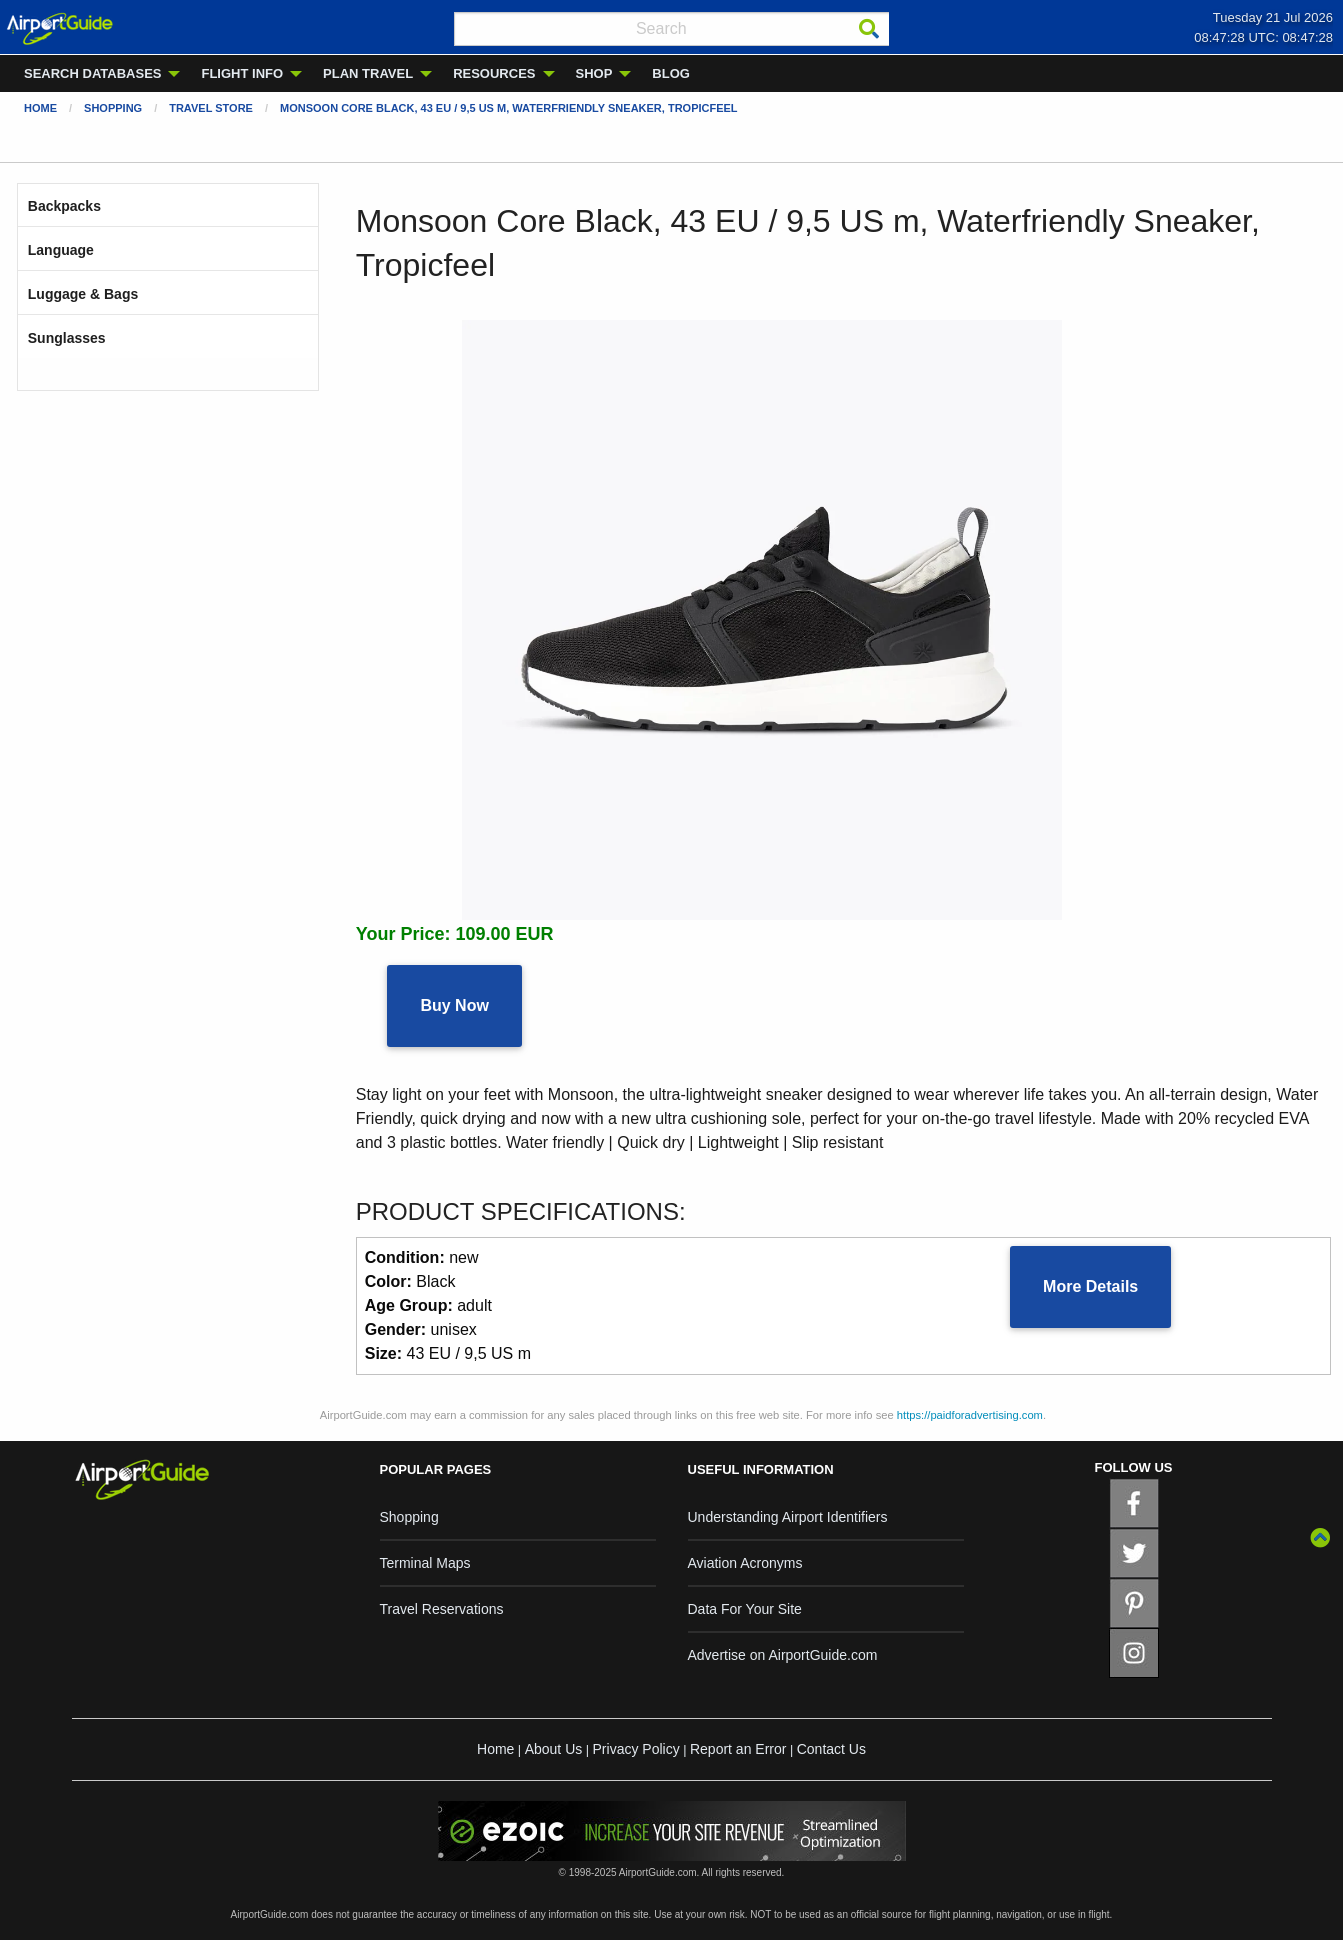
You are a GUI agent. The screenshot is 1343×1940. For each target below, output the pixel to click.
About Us (554, 1749)
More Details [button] (1090, 1286)
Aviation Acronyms (745, 1563)
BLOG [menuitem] (671, 73)
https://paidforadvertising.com (970, 1415)
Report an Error (738, 1749)
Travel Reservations (442, 1609)
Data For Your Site (745, 1609)
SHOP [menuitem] (594, 73)
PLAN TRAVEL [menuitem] (368, 73)
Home (40, 108)
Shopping (113, 108)
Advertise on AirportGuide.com (783, 1655)
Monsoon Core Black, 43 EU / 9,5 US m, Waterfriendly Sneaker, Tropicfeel (509, 108)
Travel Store (211, 108)
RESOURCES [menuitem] (494, 73)
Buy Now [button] (454, 1005)
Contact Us (831, 1749)
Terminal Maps (425, 1563)
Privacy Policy (636, 1749)
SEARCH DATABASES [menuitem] (92, 73)
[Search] (869, 29)
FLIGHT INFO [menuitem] (242, 73)
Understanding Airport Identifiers (788, 1517)
